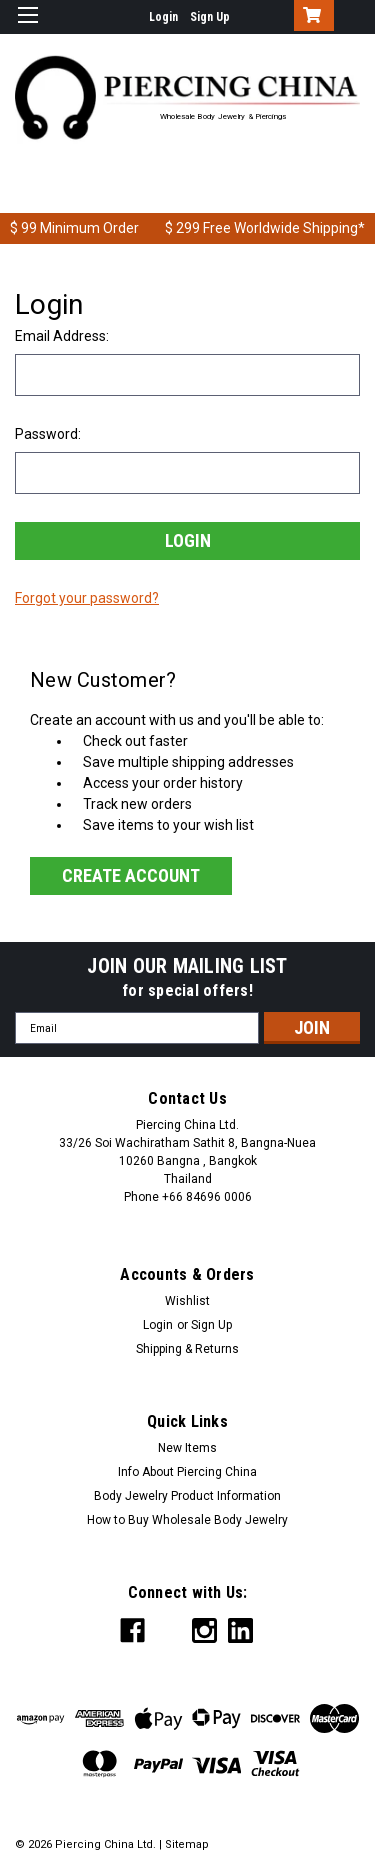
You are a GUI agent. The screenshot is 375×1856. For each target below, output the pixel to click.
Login (163, 17)
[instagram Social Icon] (204, 1630)
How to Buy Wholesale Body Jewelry (187, 1520)
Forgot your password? (87, 598)
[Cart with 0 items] (309, 17)
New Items (187, 1448)
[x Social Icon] (168, 1630)
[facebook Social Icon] (132, 1630)
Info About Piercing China (187, 1472)
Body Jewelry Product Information (187, 1496)
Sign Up (210, 17)
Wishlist (187, 1301)
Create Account (131, 875)
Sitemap (187, 1844)
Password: (48, 434)
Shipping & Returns (187, 1349)
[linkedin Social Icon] (240, 1630)
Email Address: (62, 336)
